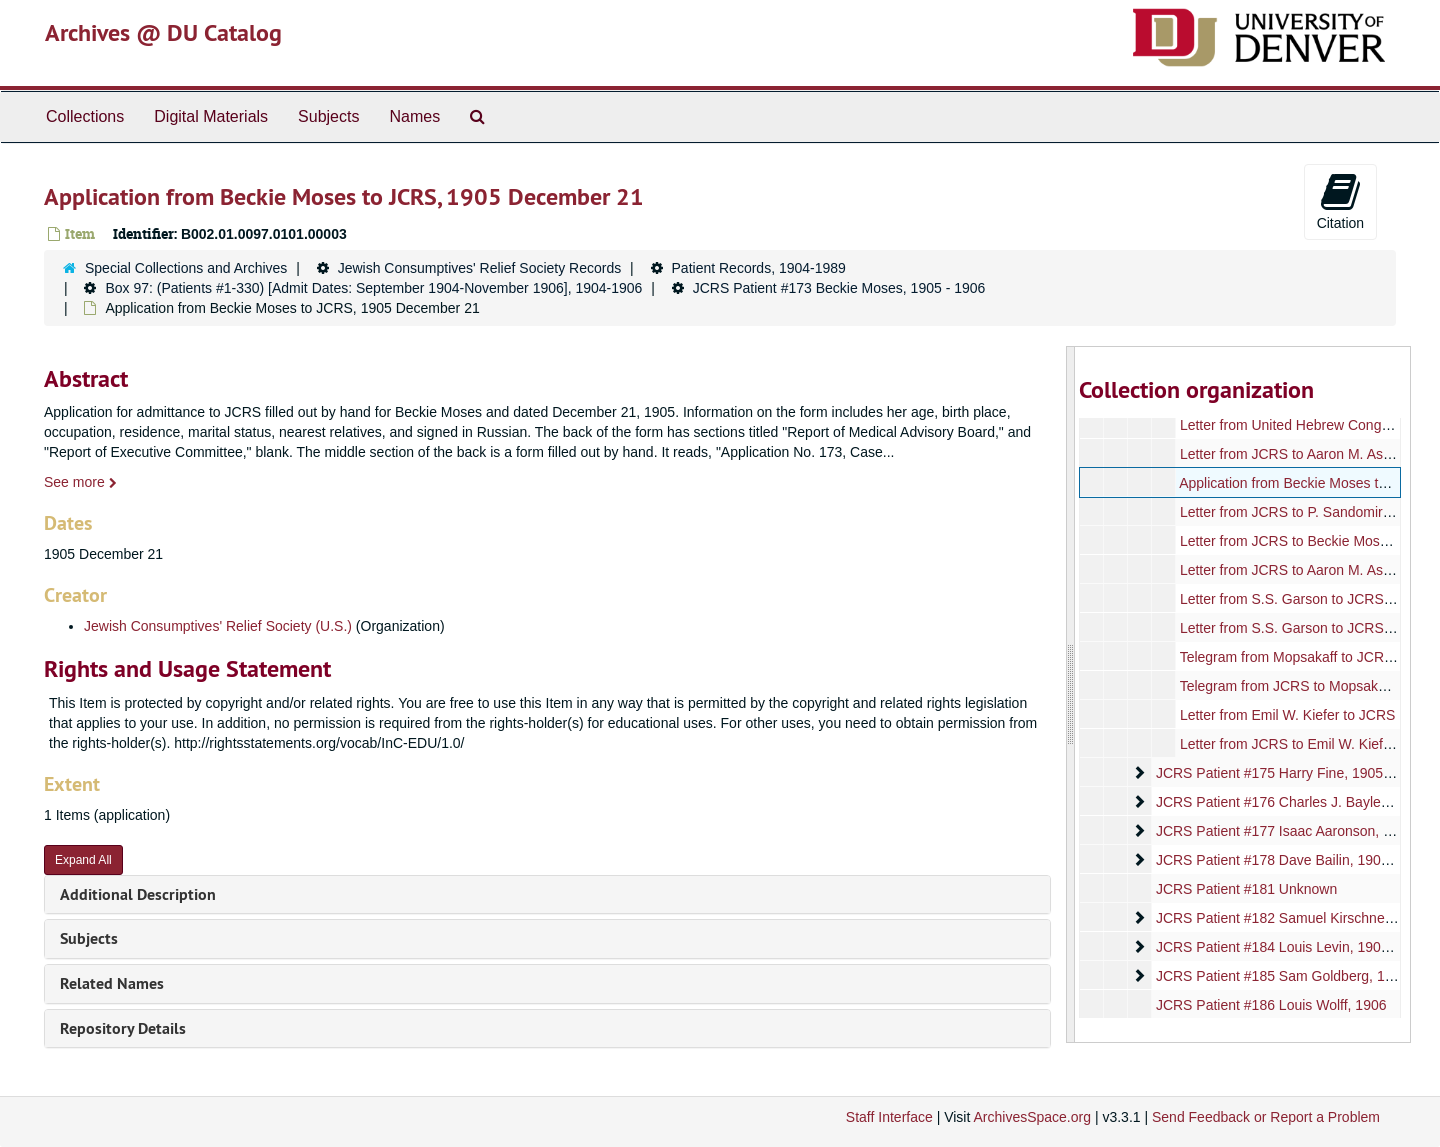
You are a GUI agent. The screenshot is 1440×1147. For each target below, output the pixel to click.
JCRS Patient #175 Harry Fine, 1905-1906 (1286, 773)
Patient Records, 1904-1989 (759, 268)
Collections (85, 116)
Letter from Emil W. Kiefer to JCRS (1287, 715)
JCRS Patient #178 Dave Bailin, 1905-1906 (1289, 860)
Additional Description (138, 894)
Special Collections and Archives (186, 268)
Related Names (112, 983)
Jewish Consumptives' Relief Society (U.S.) (218, 626)
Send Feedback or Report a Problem (1266, 1117)
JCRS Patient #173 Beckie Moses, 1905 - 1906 (839, 288)
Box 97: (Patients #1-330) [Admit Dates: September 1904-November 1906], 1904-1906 (373, 288)
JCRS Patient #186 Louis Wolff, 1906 (1270, 1005)
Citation (1340, 201)
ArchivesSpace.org (1032, 1117)
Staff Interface (889, 1117)
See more (80, 482)
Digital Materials (211, 116)
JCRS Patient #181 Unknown (1245, 889)
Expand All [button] (83, 860)
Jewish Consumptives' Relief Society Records (480, 268)
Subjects (328, 116)
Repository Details (123, 1028)
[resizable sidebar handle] (1071, 694)
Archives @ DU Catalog (163, 32)
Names (414, 116)
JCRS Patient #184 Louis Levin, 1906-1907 (1289, 947)
